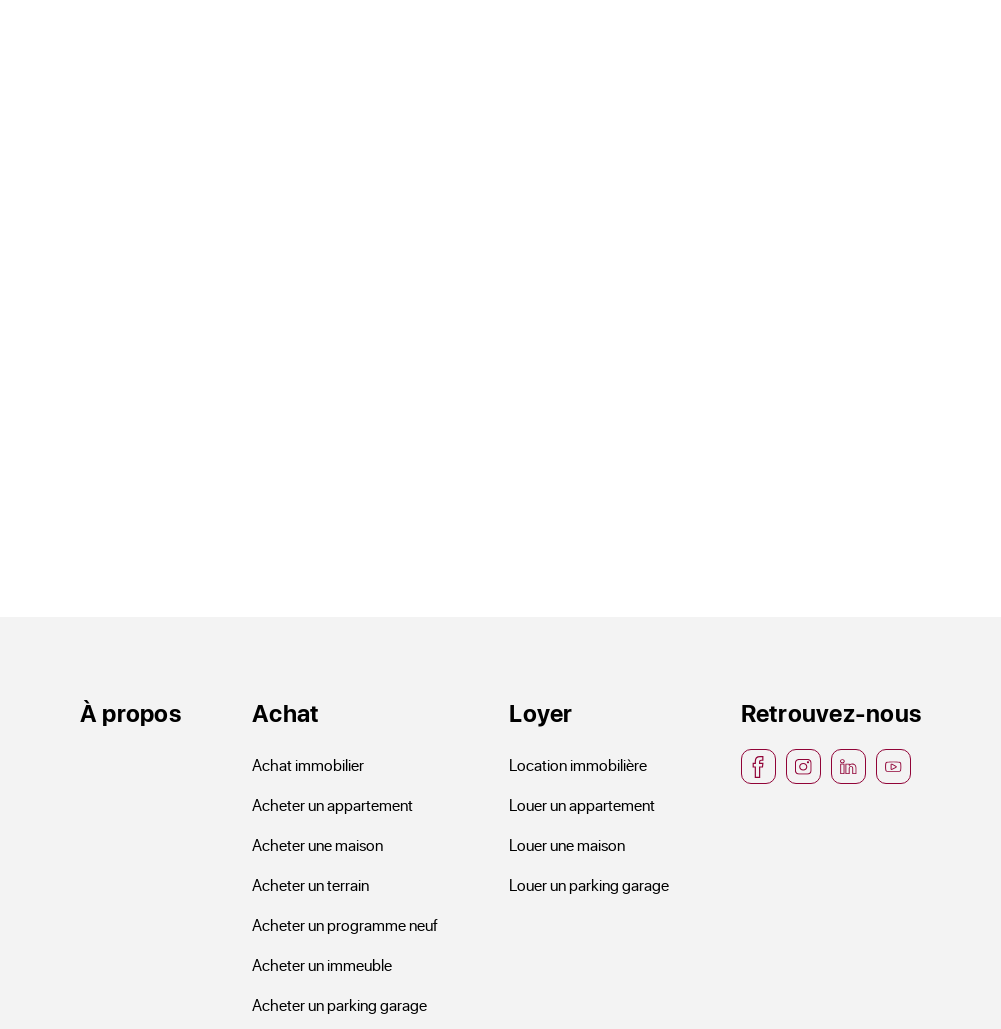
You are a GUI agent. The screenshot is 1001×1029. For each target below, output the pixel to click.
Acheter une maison (317, 844)
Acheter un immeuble (322, 964)
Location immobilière (578, 764)
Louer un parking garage (589, 884)
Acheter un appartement (332, 804)
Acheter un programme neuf (345, 924)
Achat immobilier (308, 764)
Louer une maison (567, 844)
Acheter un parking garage (339, 1004)
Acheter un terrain (310, 884)
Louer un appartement (582, 804)
